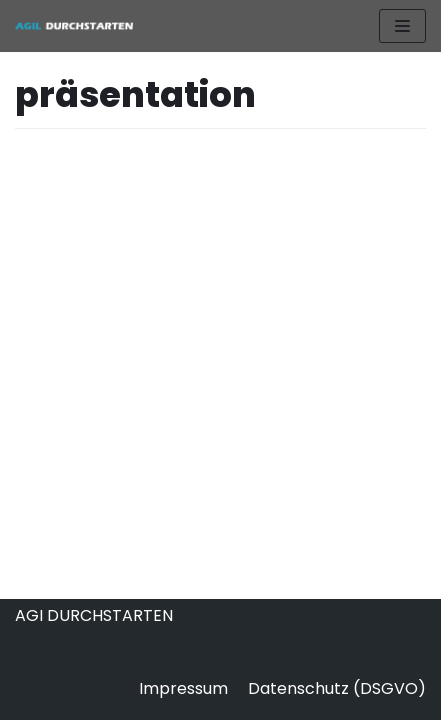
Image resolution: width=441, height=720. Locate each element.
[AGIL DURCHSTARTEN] (75, 26)
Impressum (183, 688)
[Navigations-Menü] (402, 26)
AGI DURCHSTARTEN (94, 615)
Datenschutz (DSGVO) (337, 688)
